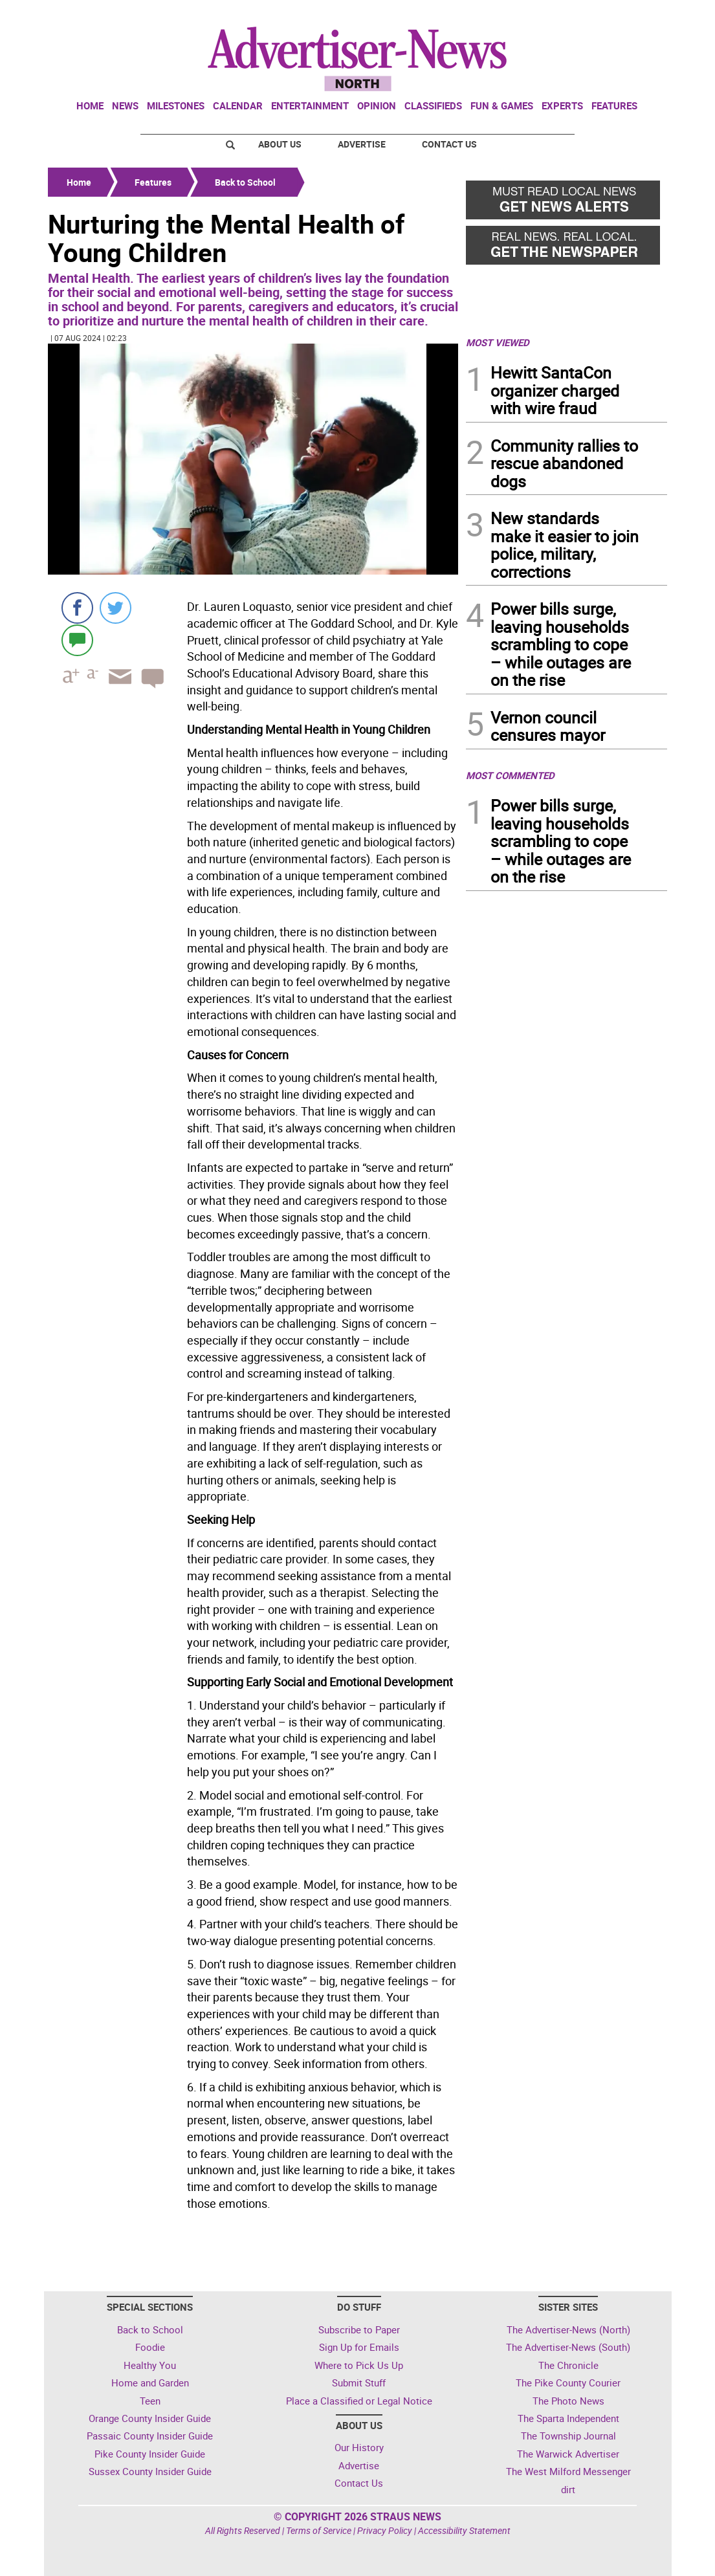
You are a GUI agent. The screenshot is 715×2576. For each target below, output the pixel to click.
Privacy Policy (384, 2530)
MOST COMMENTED (510, 775)
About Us (280, 144)
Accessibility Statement (464, 2530)
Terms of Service (318, 2530)
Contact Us (449, 144)
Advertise (362, 144)
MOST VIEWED (497, 342)
